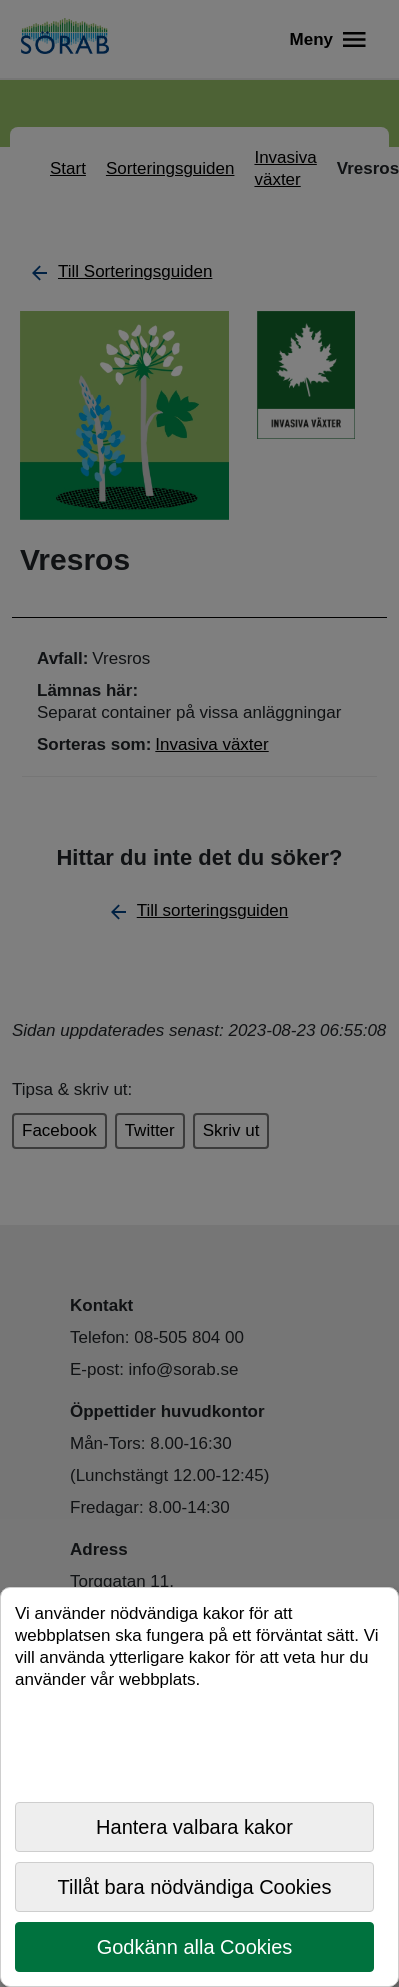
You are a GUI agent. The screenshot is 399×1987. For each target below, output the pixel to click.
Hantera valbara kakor (194, 1827)
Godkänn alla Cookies (195, 1947)
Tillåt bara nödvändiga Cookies (195, 1887)
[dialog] (199, 1787)
